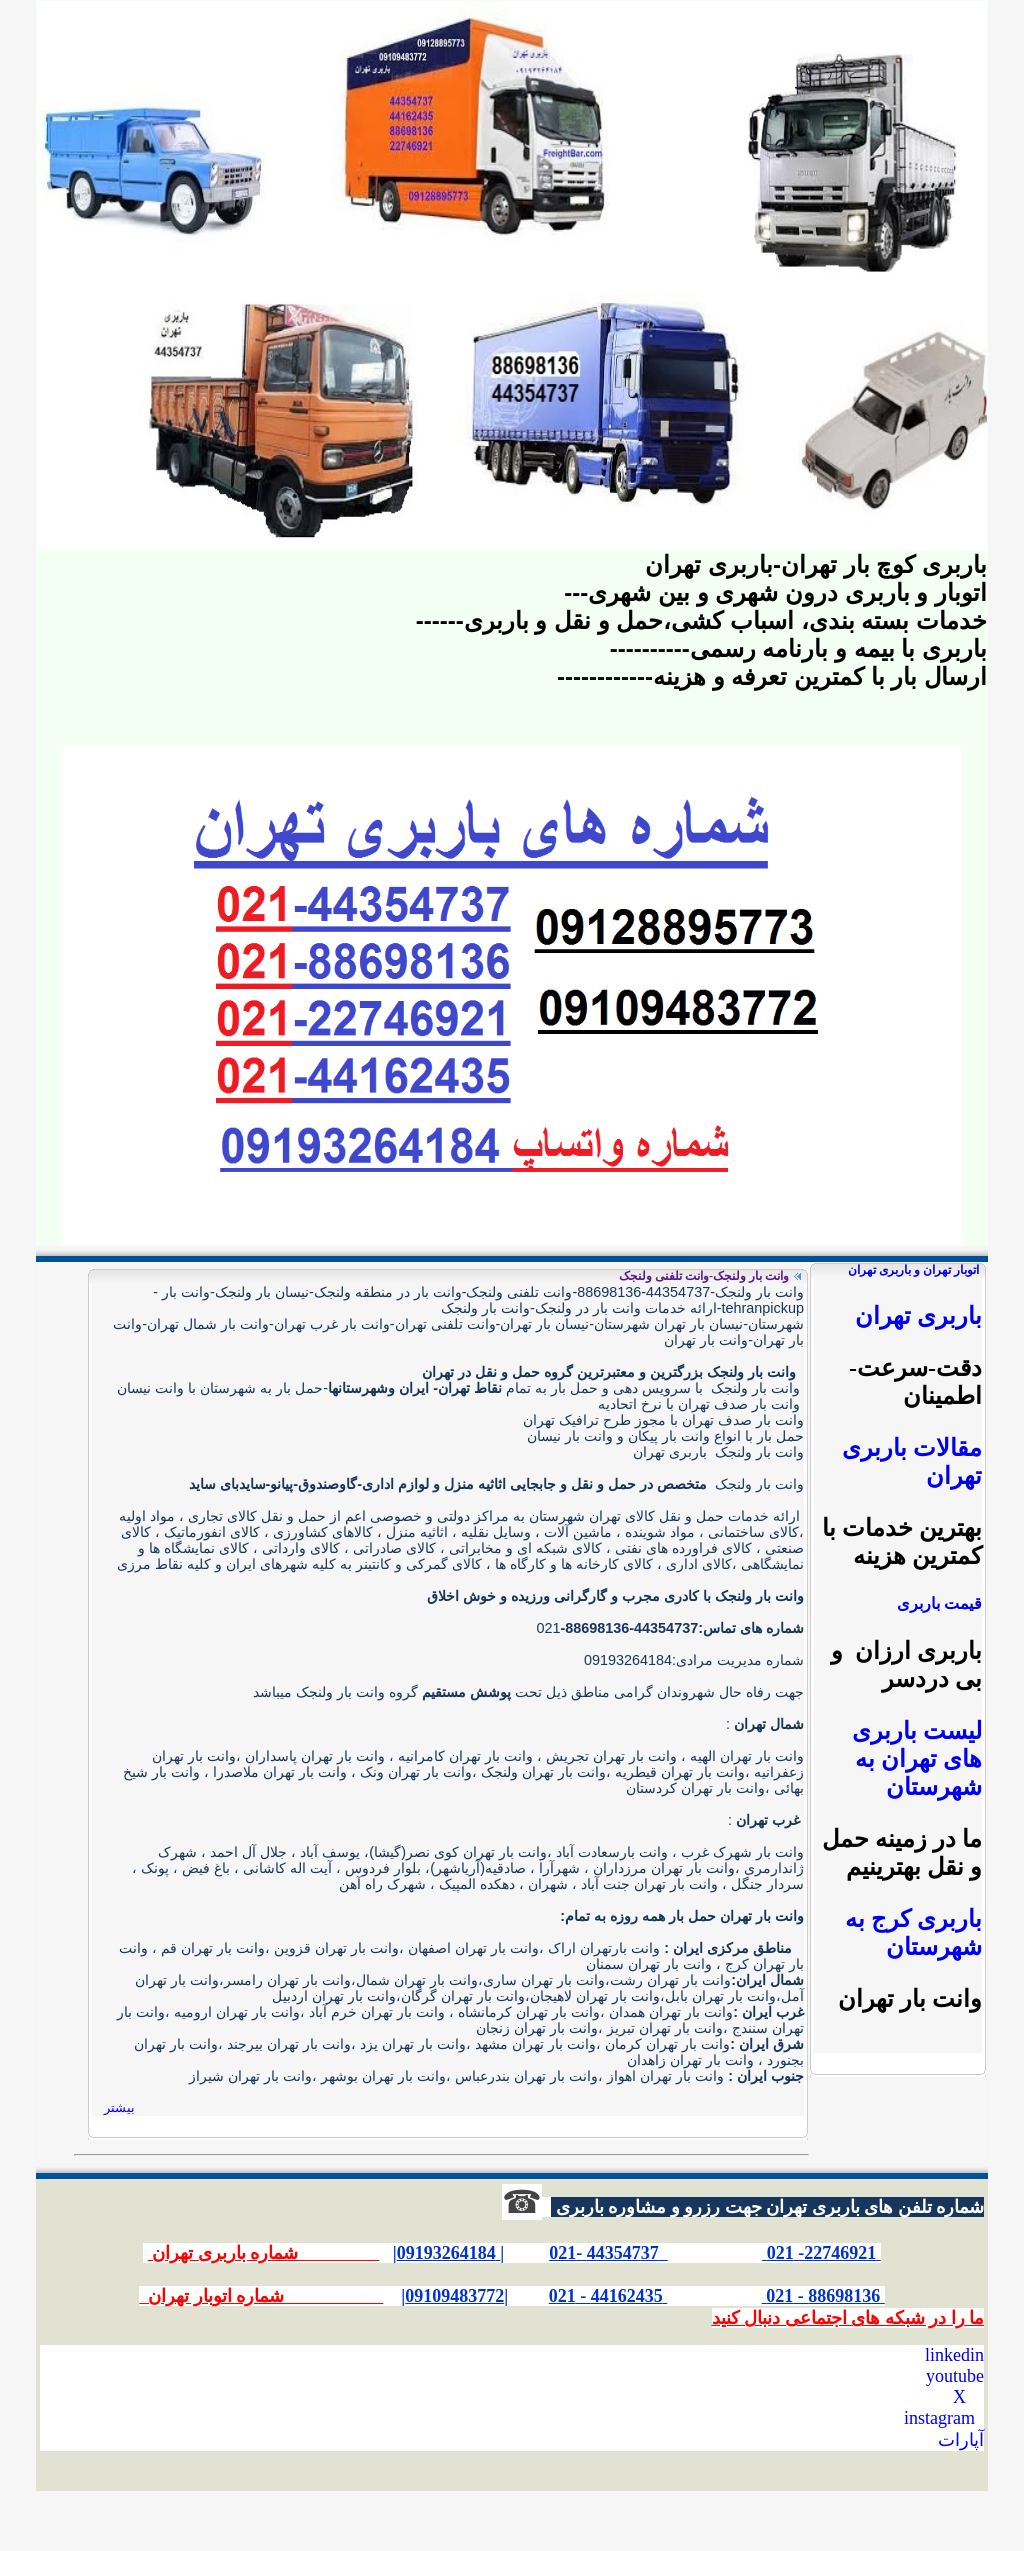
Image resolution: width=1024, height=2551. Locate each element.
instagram (939, 2418)
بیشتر (119, 2107)
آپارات (961, 2440)
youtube (955, 2376)
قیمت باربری (939, 1603)
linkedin (954, 2355)
